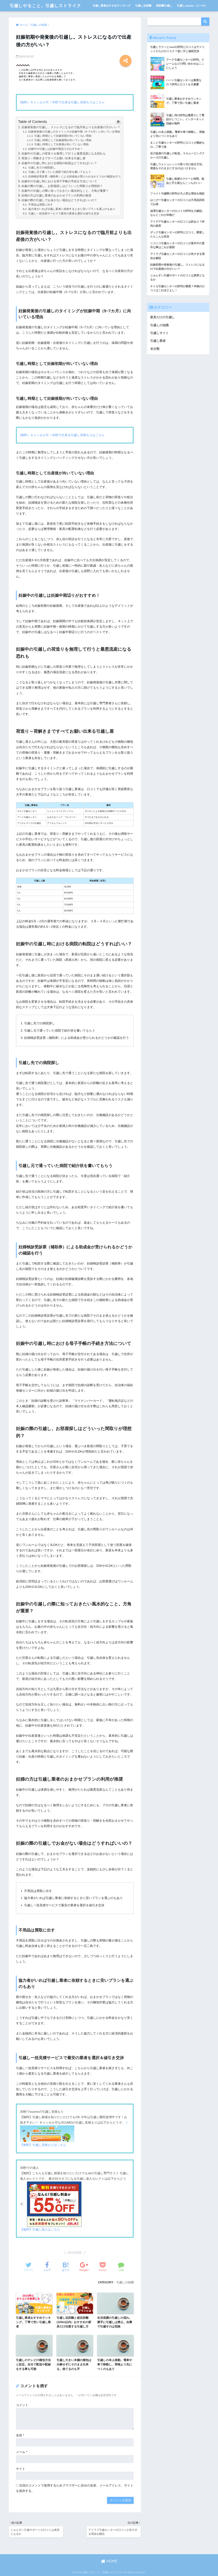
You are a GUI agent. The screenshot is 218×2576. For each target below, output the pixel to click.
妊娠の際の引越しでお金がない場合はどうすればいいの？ (59, 200)
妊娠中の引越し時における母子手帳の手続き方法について (59, 181)
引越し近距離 (143, 5)
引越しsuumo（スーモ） (192, 5)
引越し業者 (158, 341)
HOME (109, 2561)
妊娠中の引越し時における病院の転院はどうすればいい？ (59, 163)
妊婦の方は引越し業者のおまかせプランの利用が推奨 (56, 195)
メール (21, 2452)
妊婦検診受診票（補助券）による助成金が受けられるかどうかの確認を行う (74, 176)
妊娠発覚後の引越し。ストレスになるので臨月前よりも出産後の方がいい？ (71, 127)
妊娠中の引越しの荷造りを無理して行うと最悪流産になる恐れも (64, 153)
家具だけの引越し (162, 317)
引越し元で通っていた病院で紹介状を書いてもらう (59, 171)
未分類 (154, 349)
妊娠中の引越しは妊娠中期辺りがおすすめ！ (55, 148)
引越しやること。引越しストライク (45, 5)
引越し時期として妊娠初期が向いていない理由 (62, 135)
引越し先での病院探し (41, 167)
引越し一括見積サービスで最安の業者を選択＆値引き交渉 (63, 213)
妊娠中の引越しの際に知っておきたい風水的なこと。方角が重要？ (65, 190)
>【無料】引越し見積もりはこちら (73, 2134)
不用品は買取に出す (40, 204)
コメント (22, 2405)
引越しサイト (159, 333)
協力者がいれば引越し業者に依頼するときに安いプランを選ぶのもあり (71, 208)
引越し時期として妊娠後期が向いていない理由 (62, 140)
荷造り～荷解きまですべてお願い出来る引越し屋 (53, 158)
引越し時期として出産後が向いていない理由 (61, 144)
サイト (20, 2469)
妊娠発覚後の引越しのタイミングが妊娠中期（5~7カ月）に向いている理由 (74, 131)
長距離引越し (164, 5)
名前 (20, 2435)
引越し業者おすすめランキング (111, 5)
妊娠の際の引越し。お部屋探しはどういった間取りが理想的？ (62, 186)
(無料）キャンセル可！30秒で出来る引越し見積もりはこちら (62, 102)
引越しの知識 (125, 2282)
